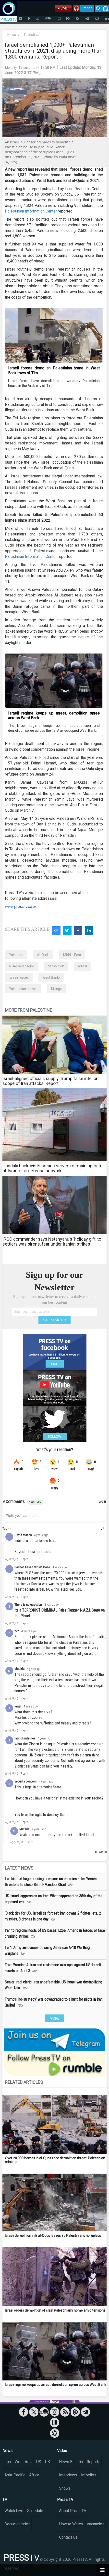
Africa (34, 2475)
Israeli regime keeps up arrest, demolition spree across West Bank (54, 715)
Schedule (35, 2510)
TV (4, 2499)
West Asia (23, 2461)
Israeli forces (19, 977)
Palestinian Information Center (31, 211)
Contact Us (68, 2537)
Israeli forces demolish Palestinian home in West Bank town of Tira (54, 370)
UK (47, 2461)
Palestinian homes (23, 989)
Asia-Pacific (14, 2475)
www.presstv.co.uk (21, 906)
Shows (65, 2488)
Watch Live (13, 2510)
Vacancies (95, 2524)
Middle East (72, 955)
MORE (54, 2018)
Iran (7, 2461)
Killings (56, 989)
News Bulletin (71, 2461)
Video (62, 2450)
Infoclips (88, 2475)
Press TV (65, 2499)
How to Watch (71, 2524)
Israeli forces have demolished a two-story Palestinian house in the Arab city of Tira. (54, 383)
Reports (93, 2461)
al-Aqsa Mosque (21, 966)
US (38, 2461)
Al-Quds (43, 955)
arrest (82, 966)
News (11, 35)
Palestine (31, 35)
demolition (56, 966)
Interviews (68, 2475)
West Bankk (51, 977)
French (87, 8)
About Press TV (72, 2510)
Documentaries (17, 2524)
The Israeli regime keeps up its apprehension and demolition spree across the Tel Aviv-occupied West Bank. (54, 728)
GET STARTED (54, 1320)
